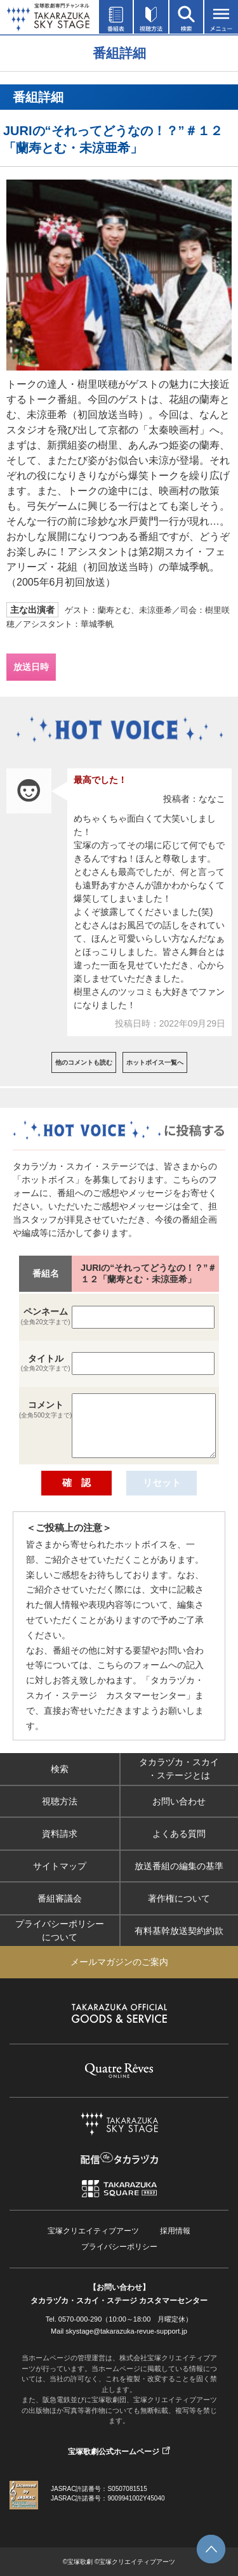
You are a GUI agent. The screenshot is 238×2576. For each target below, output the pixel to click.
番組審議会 (59, 1898)
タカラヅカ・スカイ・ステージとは (179, 1768)
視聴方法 (59, 1801)
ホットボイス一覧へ (154, 1062)
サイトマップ (59, 1866)
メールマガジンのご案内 (119, 1962)
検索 (60, 1769)
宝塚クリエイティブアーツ (93, 2230)
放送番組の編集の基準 (179, 1866)
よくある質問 (179, 1834)
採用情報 (175, 2230)
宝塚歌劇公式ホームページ (113, 2451)
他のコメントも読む (83, 1062)
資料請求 (59, 1834)
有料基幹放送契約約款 (179, 1931)
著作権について (179, 1898)
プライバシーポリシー (119, 2246)
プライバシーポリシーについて (59, 1930)
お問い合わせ (179, 1801)
